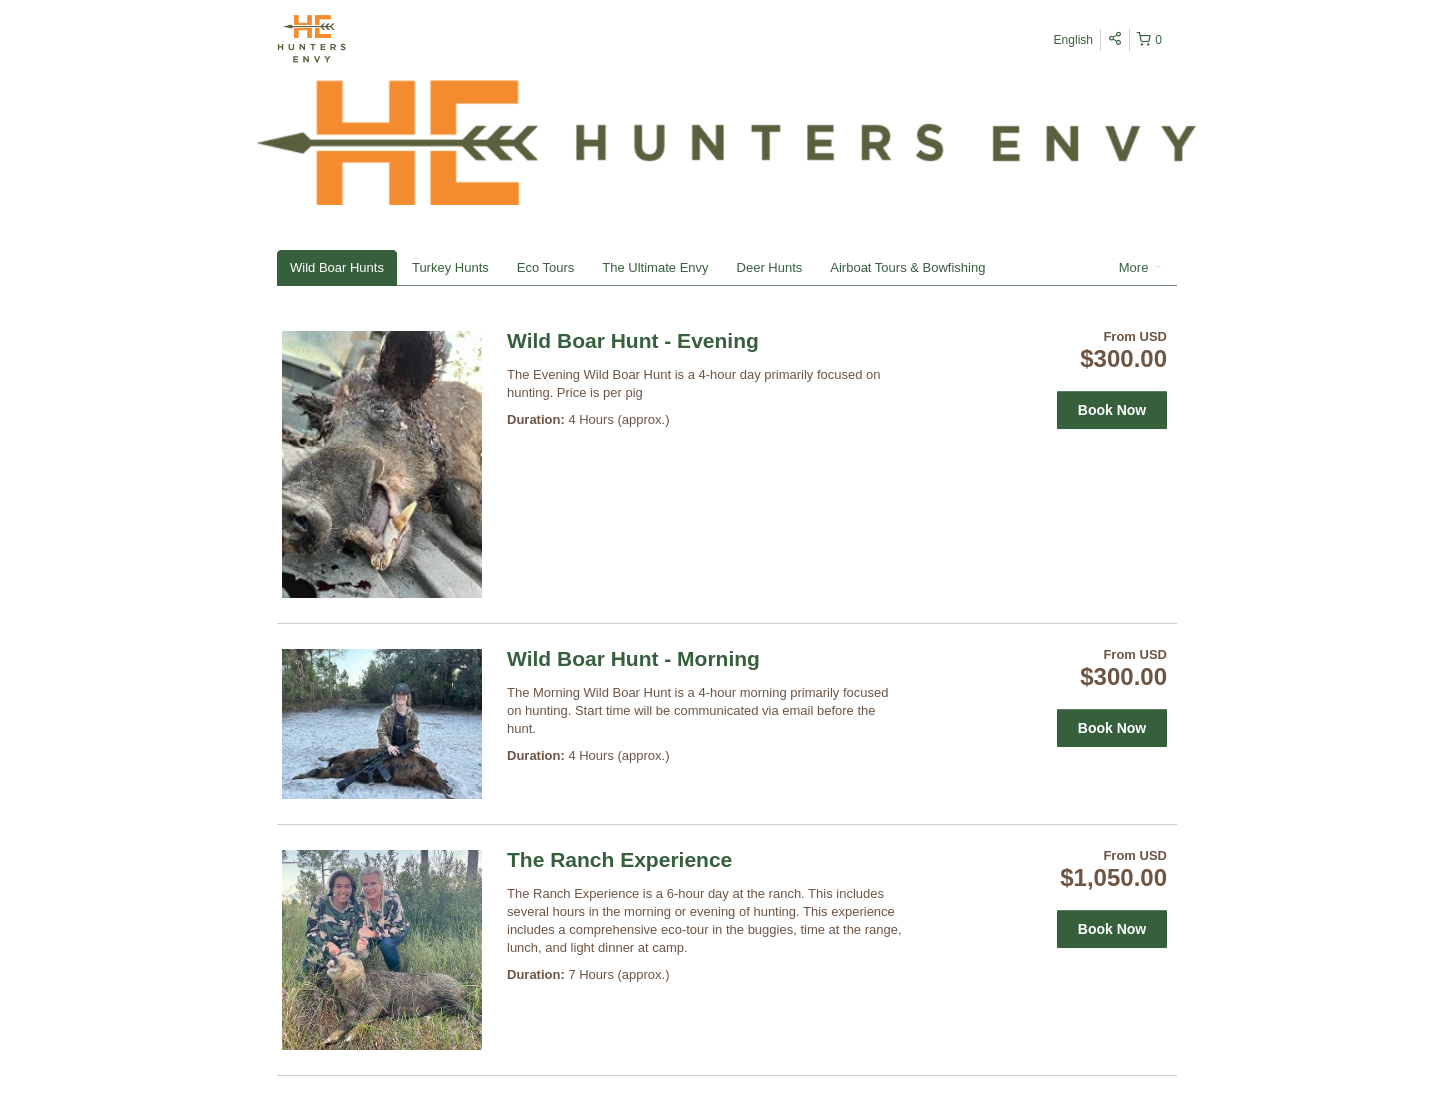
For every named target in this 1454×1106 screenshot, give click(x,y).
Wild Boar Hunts (337, 267)
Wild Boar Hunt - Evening (633, 340)
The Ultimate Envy (655, 267)
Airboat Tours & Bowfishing (907, 267)
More (1140, 267)
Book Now (1112, 410)
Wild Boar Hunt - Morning (633, 658)
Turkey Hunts (450, 267)
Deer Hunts (770, 267)
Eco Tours (546, 267)
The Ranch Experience (619, 859)
